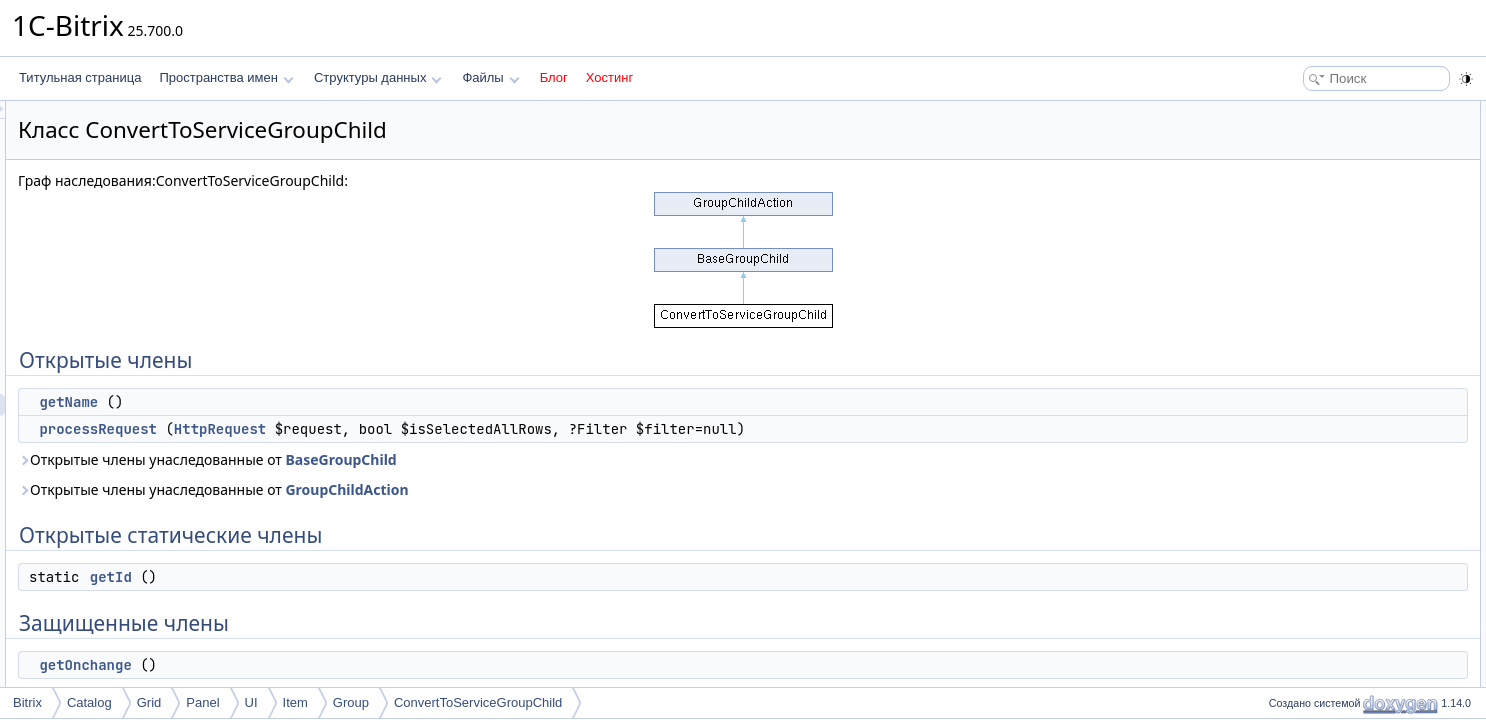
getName (318, 402)
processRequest (348, 429)
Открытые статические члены (1346, 178)
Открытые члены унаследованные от (457, 459)
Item (295, 702)
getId (361, 577)
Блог (554, 77)
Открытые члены (1310, 112)
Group (351, 702)
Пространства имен (226, 77)
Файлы (490, 77)
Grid (149, 702)
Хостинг (609, 77)
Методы (1285, 288)
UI (251, 702)
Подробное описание (1322, 266)
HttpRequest (470, 429)
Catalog (89, 702)
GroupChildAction (596, 489)
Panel (202, 702)
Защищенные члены (1320, 222)
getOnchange (335, 665)
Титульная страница (80, 77)
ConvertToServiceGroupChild (478, 702)
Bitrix (27, 702)
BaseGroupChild (590, 459)
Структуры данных (378, 77)
